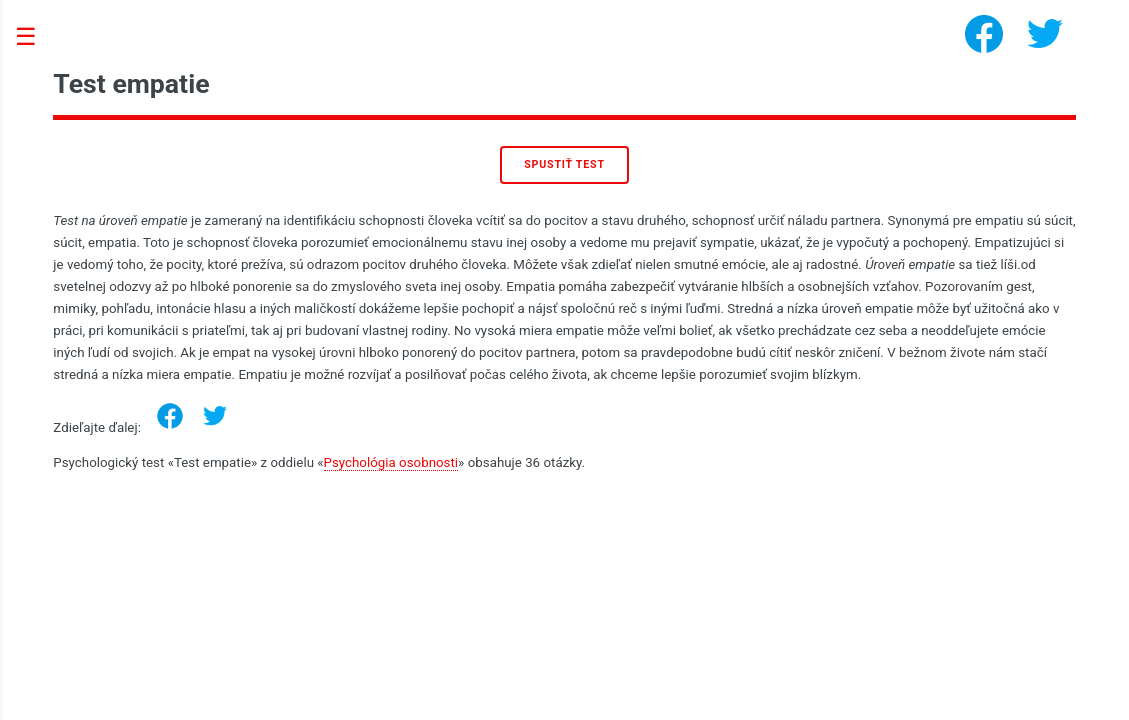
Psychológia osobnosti (391, 462)
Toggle (36, 37)
